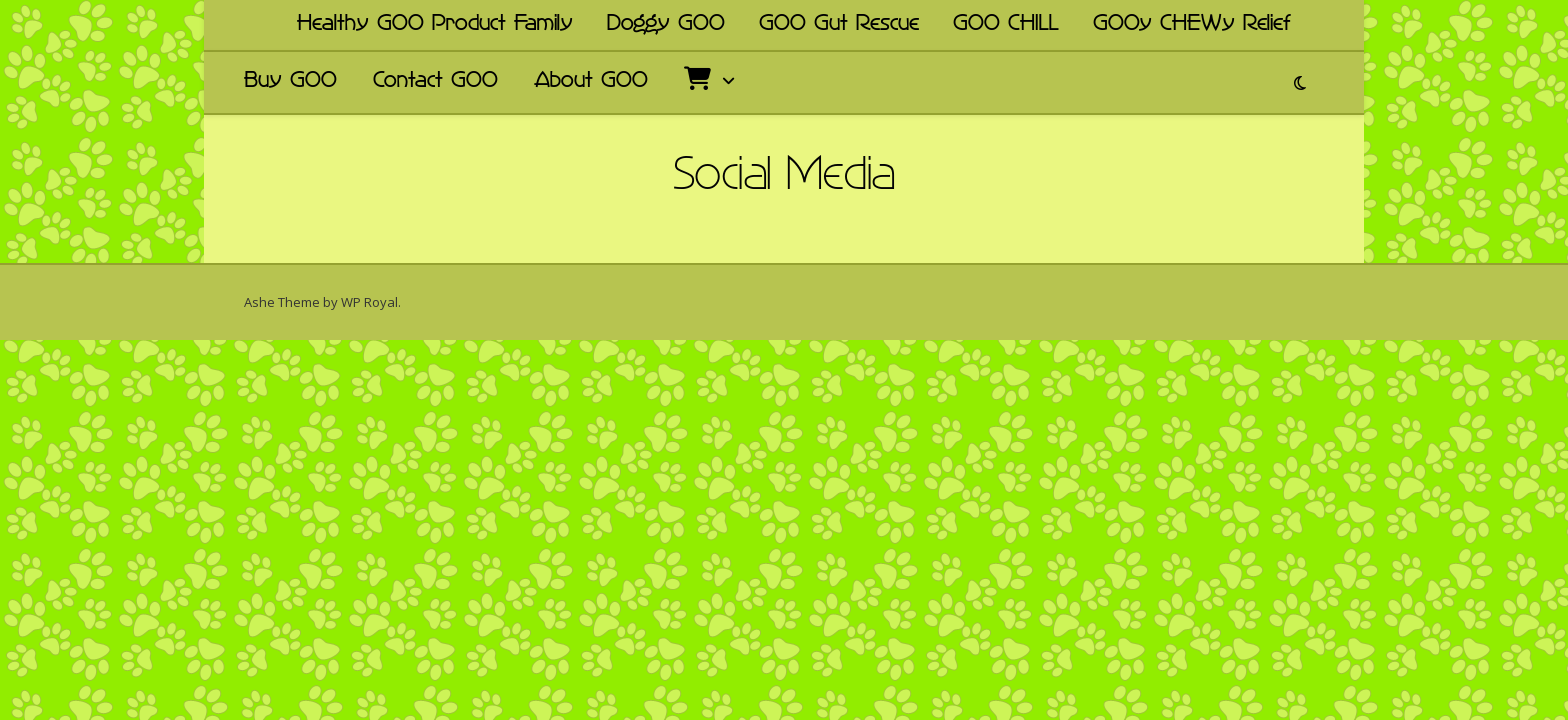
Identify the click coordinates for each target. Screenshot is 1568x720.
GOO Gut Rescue (839, 25)
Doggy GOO (666, 25)
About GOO (591, 82)
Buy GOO (290, 82)
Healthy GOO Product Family (435, 25)
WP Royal (369, 302)
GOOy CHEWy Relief (1192, 25)
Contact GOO (435, 82)
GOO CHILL (1006, 25)
